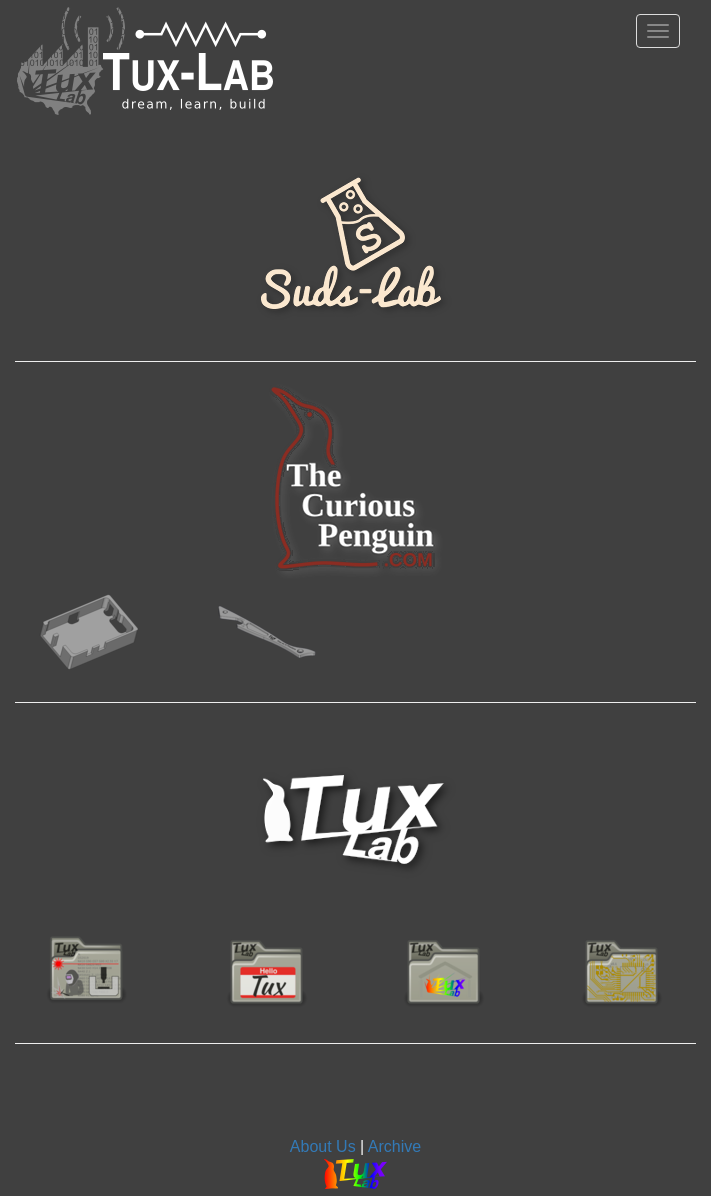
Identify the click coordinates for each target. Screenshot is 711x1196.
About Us (323, 1146)
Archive (394, 1146)
